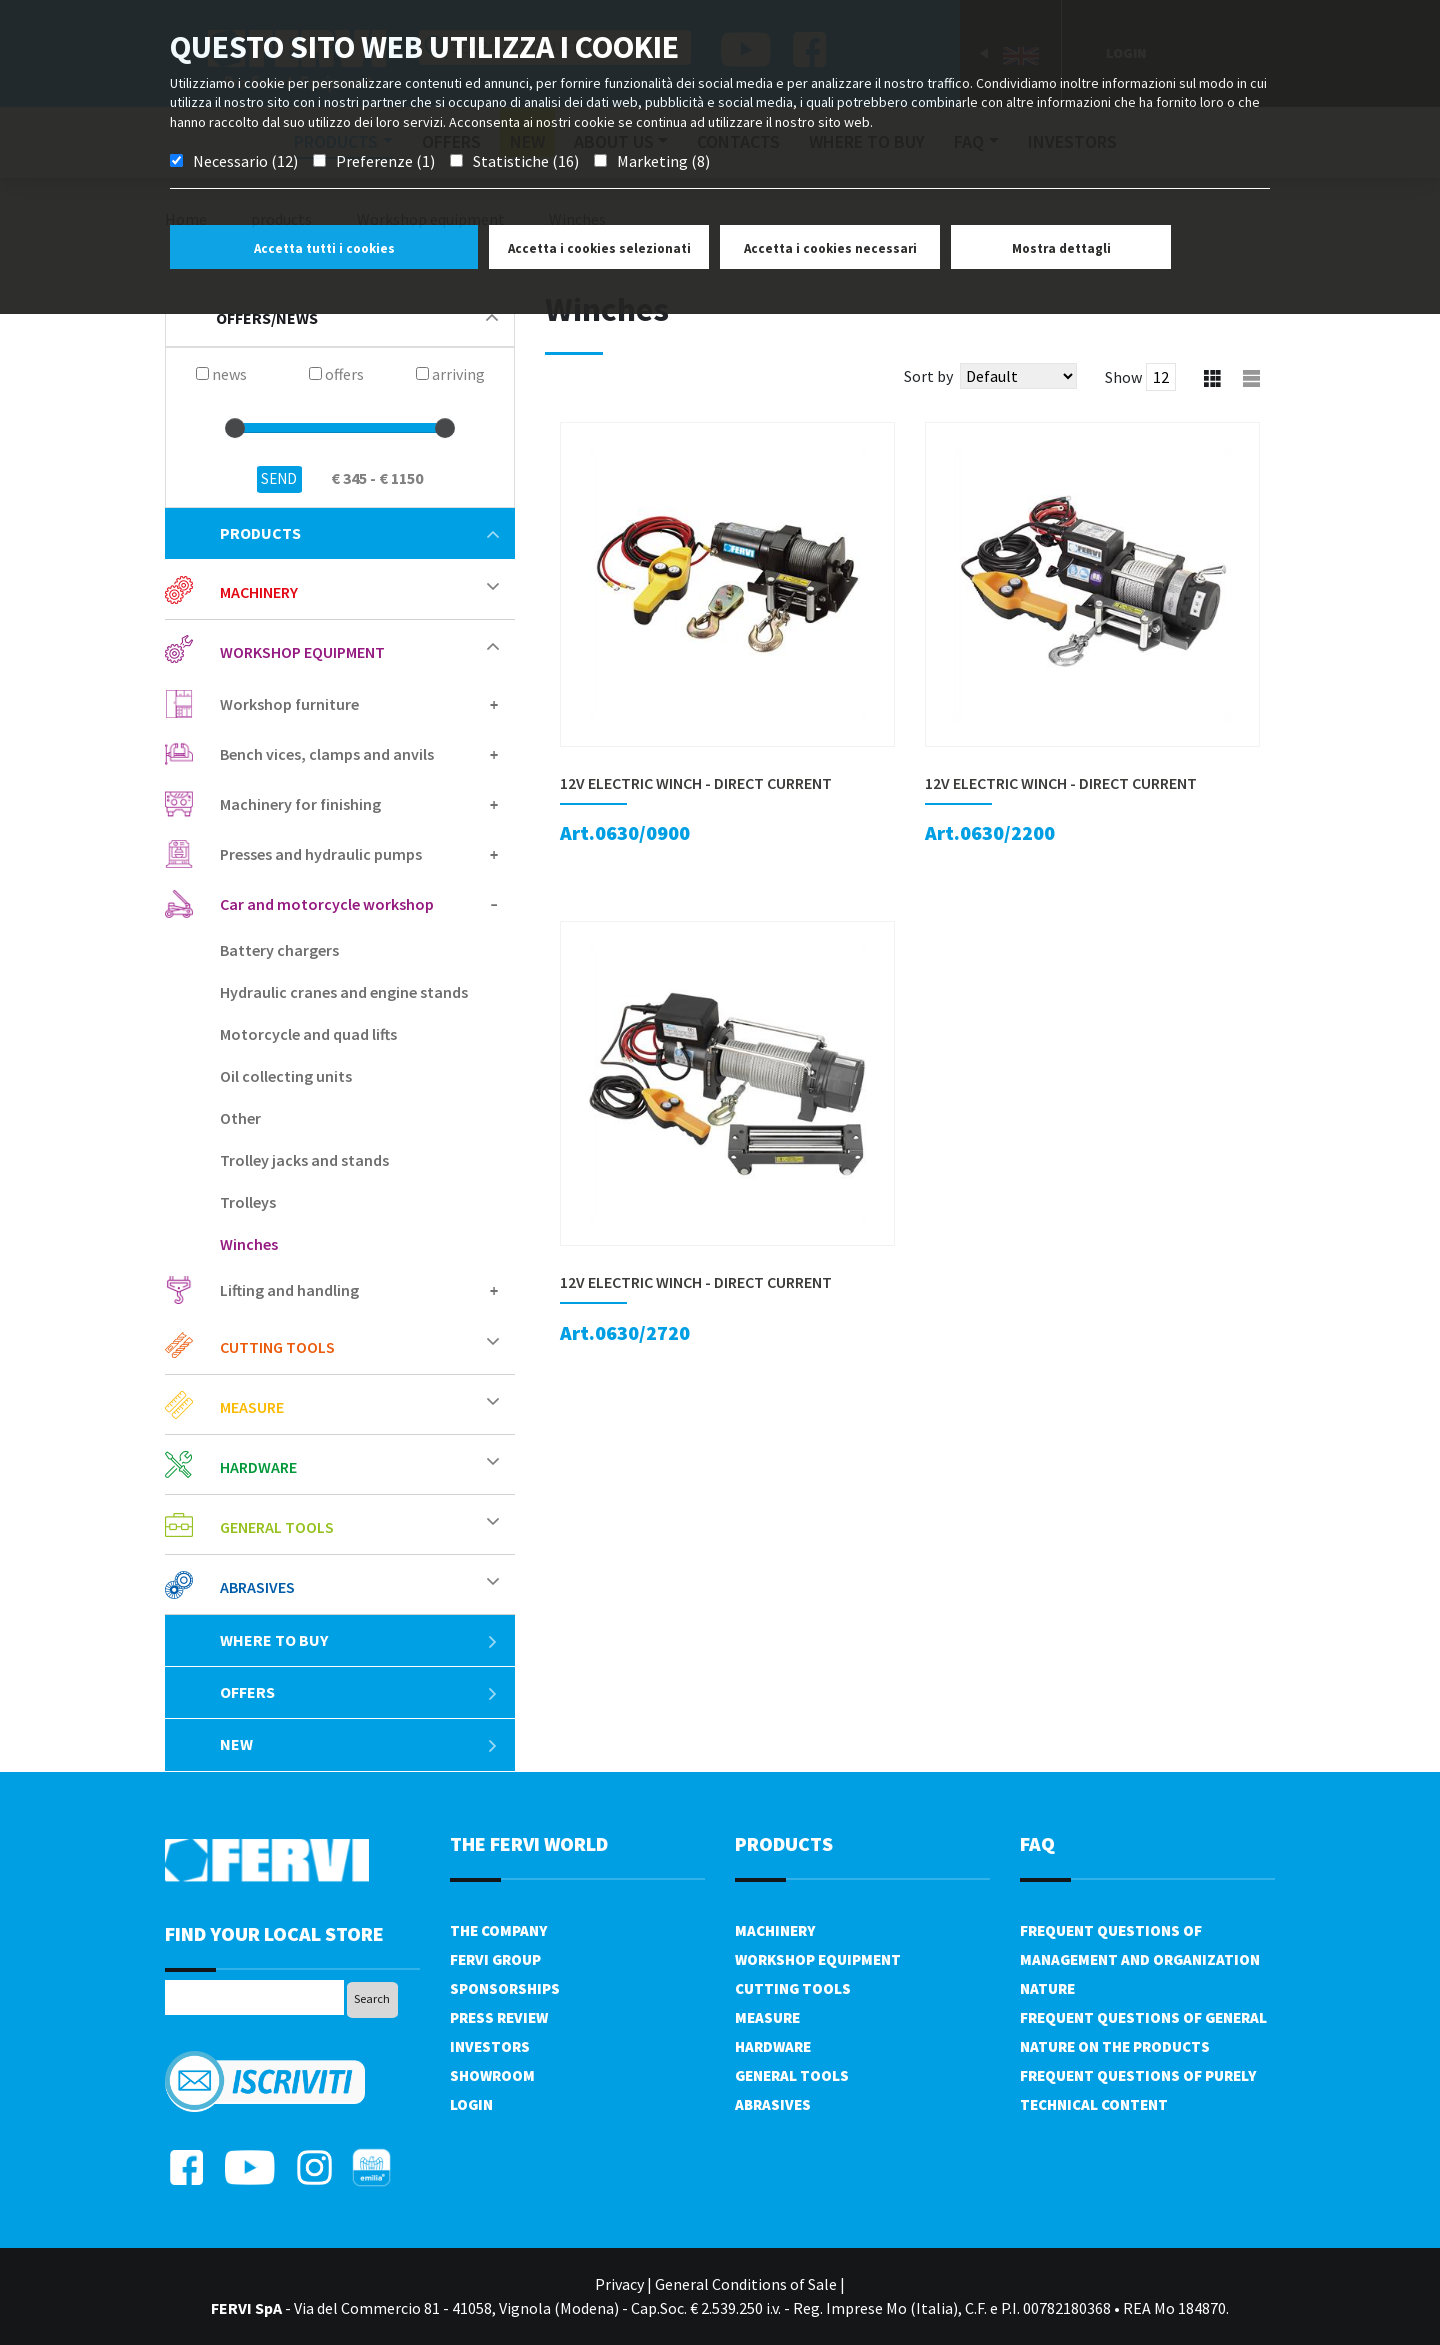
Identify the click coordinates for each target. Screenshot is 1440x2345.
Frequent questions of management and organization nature (1140, 1959)
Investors (490, 2046)
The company (498, 1930)
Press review (499, 2017)
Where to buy (359, 1640)
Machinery (259, 592)
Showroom (492, 2075)
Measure (252, 1407)
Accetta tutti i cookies (324, 248)
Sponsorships (505, 1988)
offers (359, 1692)
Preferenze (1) (385, 161)
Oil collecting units (286, 1076)
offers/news (357, 318)
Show (1123, 377)
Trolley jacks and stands (304, 1160)
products (359, 533)
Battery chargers (279, 950)
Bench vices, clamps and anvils (327, 754)
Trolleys (248, 1202)
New (359, 1744)
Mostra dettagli (1061, 248)
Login (471, 2104)
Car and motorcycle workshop (327, 904)
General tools (277, 1527)
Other (240, 1118)
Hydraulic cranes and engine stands (344, 992)
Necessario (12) (245, 161)
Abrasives (257, 1587)
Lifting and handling (289, 1290)
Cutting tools (277, 1347)
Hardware (258, 1467)
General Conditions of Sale (746, 2284)
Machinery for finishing (300, 804)
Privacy (619, 2284)
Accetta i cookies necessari (830, 248)
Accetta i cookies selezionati (599, 248)
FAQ (1037, 1843)
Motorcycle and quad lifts (308, 1034)
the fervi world (529, 1843)
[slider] (235, 428)
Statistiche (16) (526, 161)
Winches (249, 1244)
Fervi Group (495, 1959)
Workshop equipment (302, 652)
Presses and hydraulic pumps (321, 854)
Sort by (928, 376)
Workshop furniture (289, 704)
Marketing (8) (663, 161)
